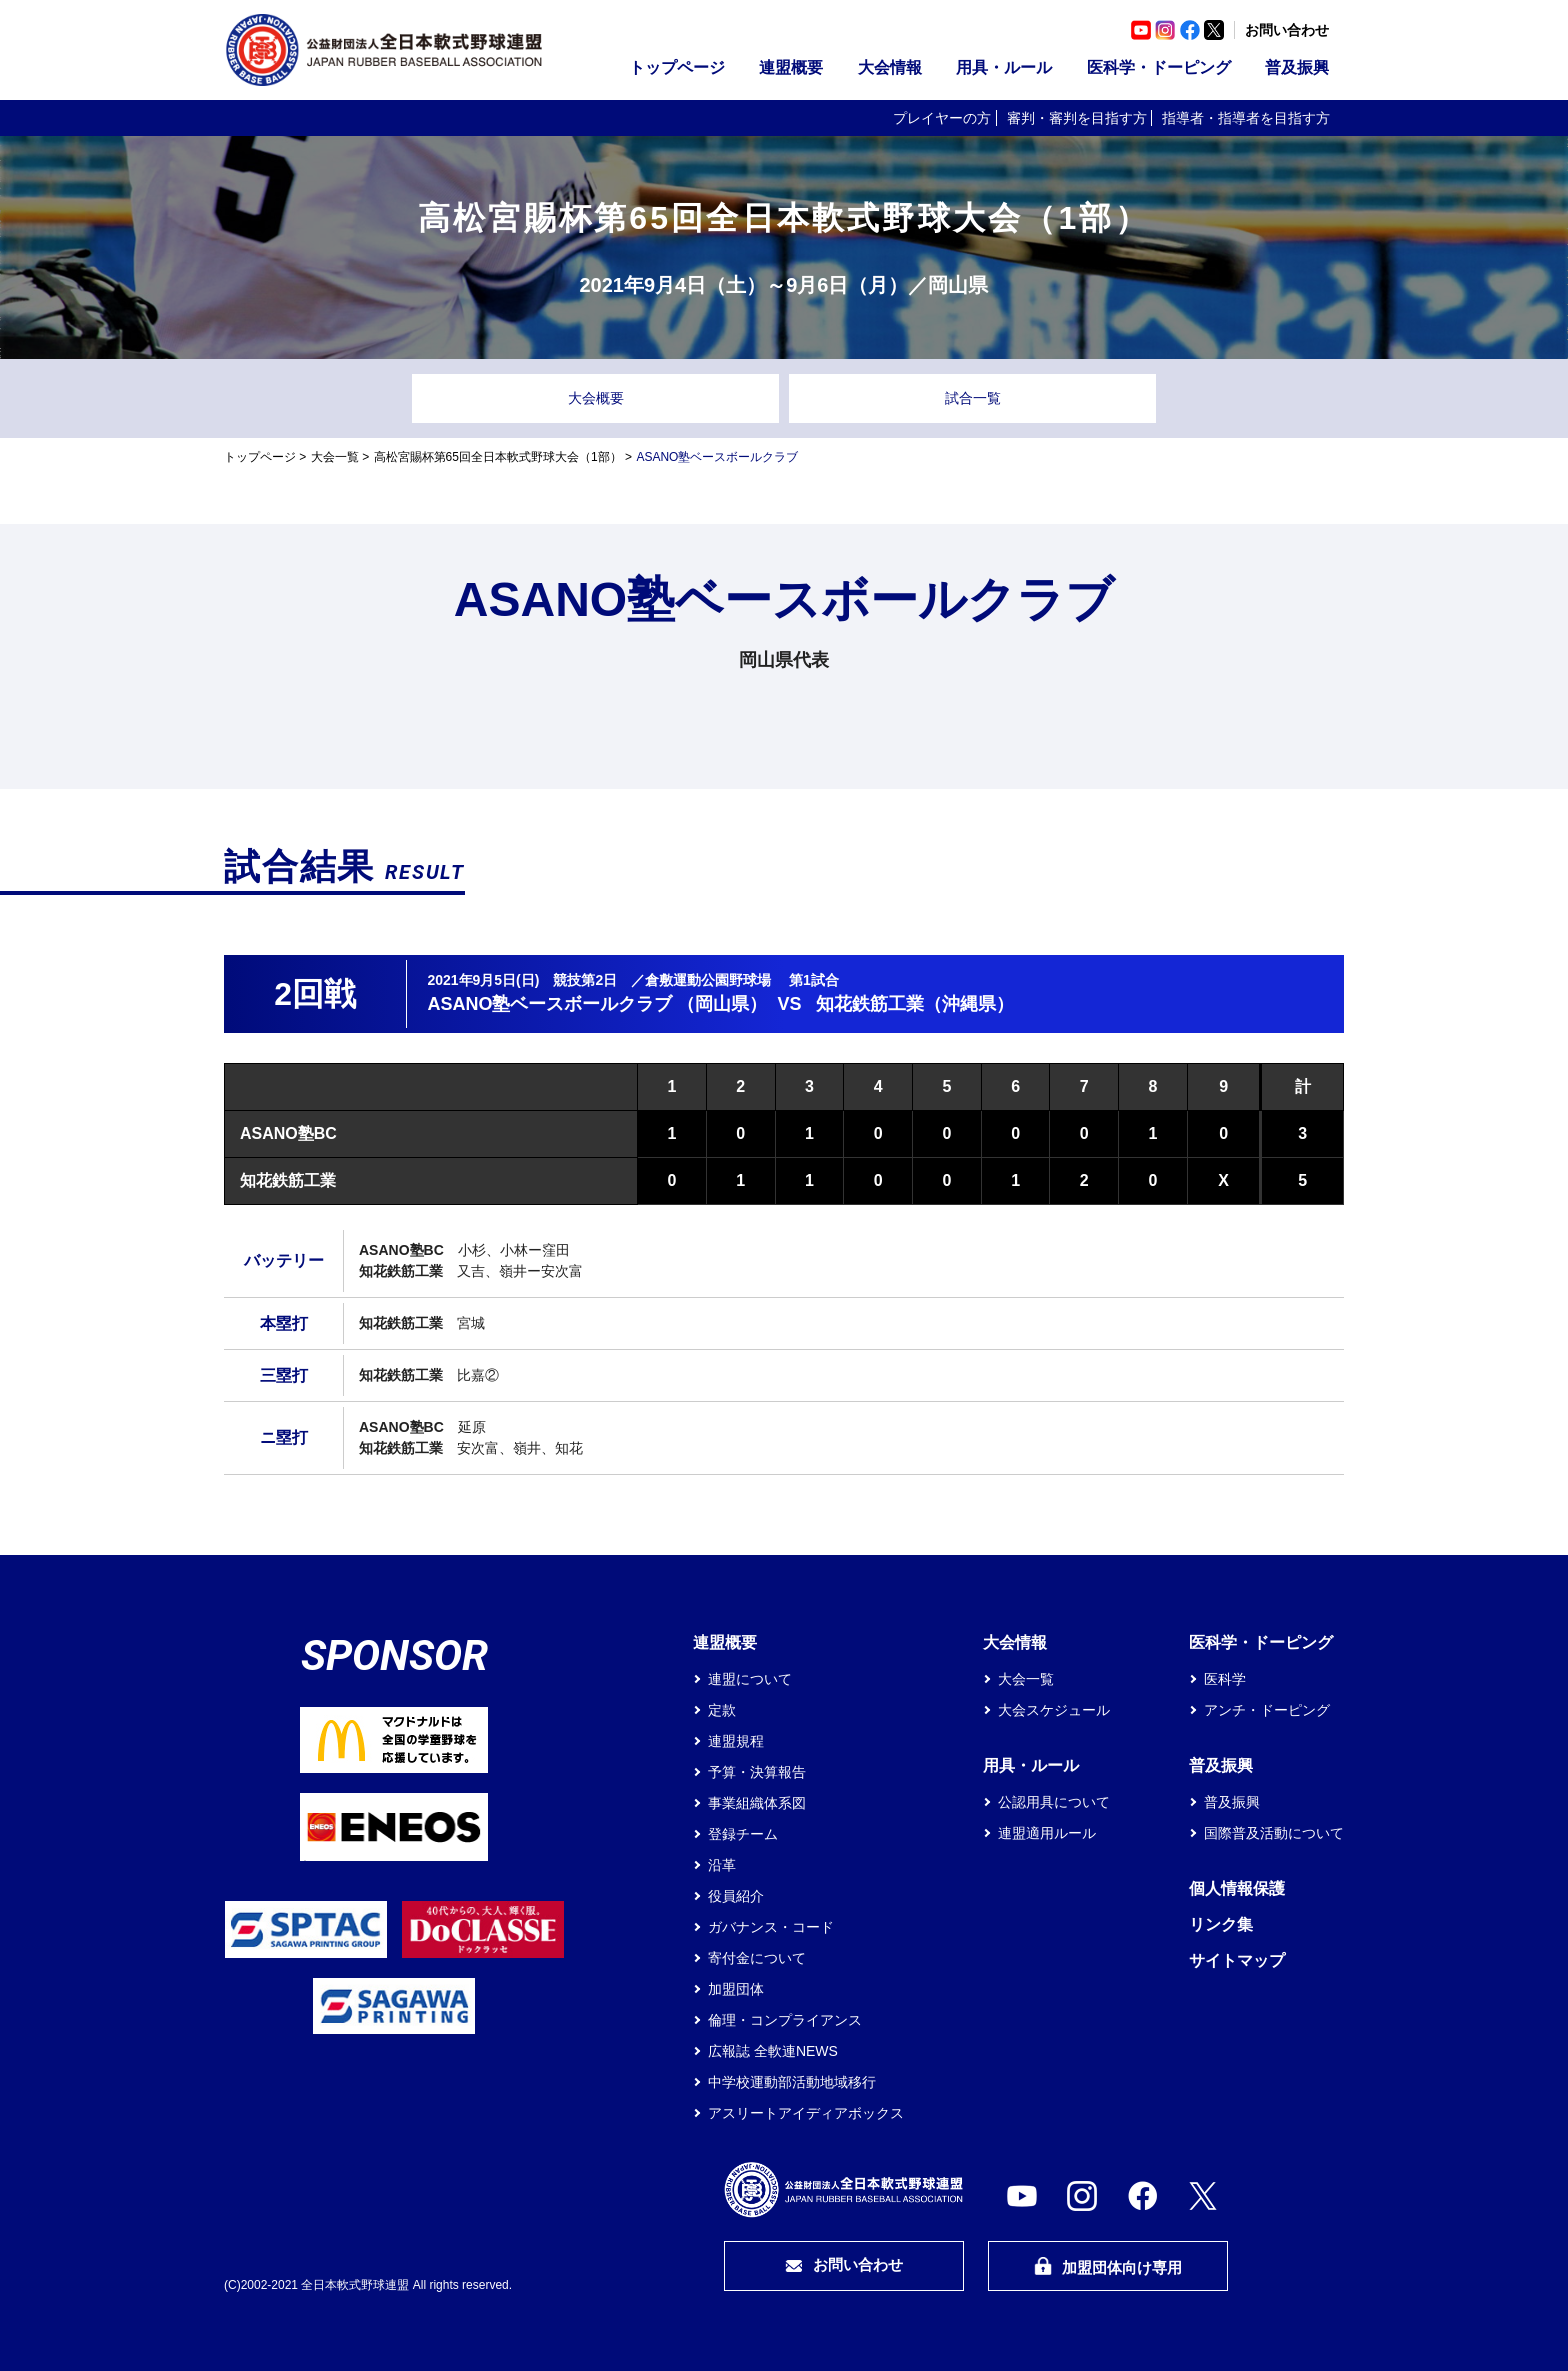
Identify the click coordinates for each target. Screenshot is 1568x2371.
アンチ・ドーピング (1267, 1710)
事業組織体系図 (757, 1803)
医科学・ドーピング (1159, 67)
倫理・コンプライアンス (785, 2020)
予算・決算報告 (757, 1772)
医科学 (1225, 1679)
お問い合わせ (1287, 30)
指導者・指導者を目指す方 (1246, 118)
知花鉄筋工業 (288, 1180)
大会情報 (890, 67)
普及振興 (1297, 67)
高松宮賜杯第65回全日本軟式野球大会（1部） (498, 457)
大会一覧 (335, 457)
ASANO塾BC (288, 1133)
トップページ (677, 67)
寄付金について (757, 1958)
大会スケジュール (1054, 1710)
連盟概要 (791, 67)
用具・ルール (1004, 67)
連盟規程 (736, 1741)
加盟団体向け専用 (1108, 2266)
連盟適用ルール (1047, 1833)
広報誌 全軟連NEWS (773, 2051)
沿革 (722, 1865)
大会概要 (596, 398)
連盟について (750, 1679)
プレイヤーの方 (942, 118)
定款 (722, 1710)
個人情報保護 (1237, 1888)
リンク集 (1221, 1924)
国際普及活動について (1274, 1833)
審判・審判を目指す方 (1077, 118)
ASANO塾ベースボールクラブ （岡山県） (597, 1004)
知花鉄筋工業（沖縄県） (915, 1004)
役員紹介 (736, 1896)
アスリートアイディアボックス (806, 2113)
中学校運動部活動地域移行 (792, 2082)
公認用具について (1054, 1802)
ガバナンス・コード (771, 1927)
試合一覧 (973, 398)
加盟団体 (736, 1989)
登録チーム (743, 1834)
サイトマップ (1237, 1960)
